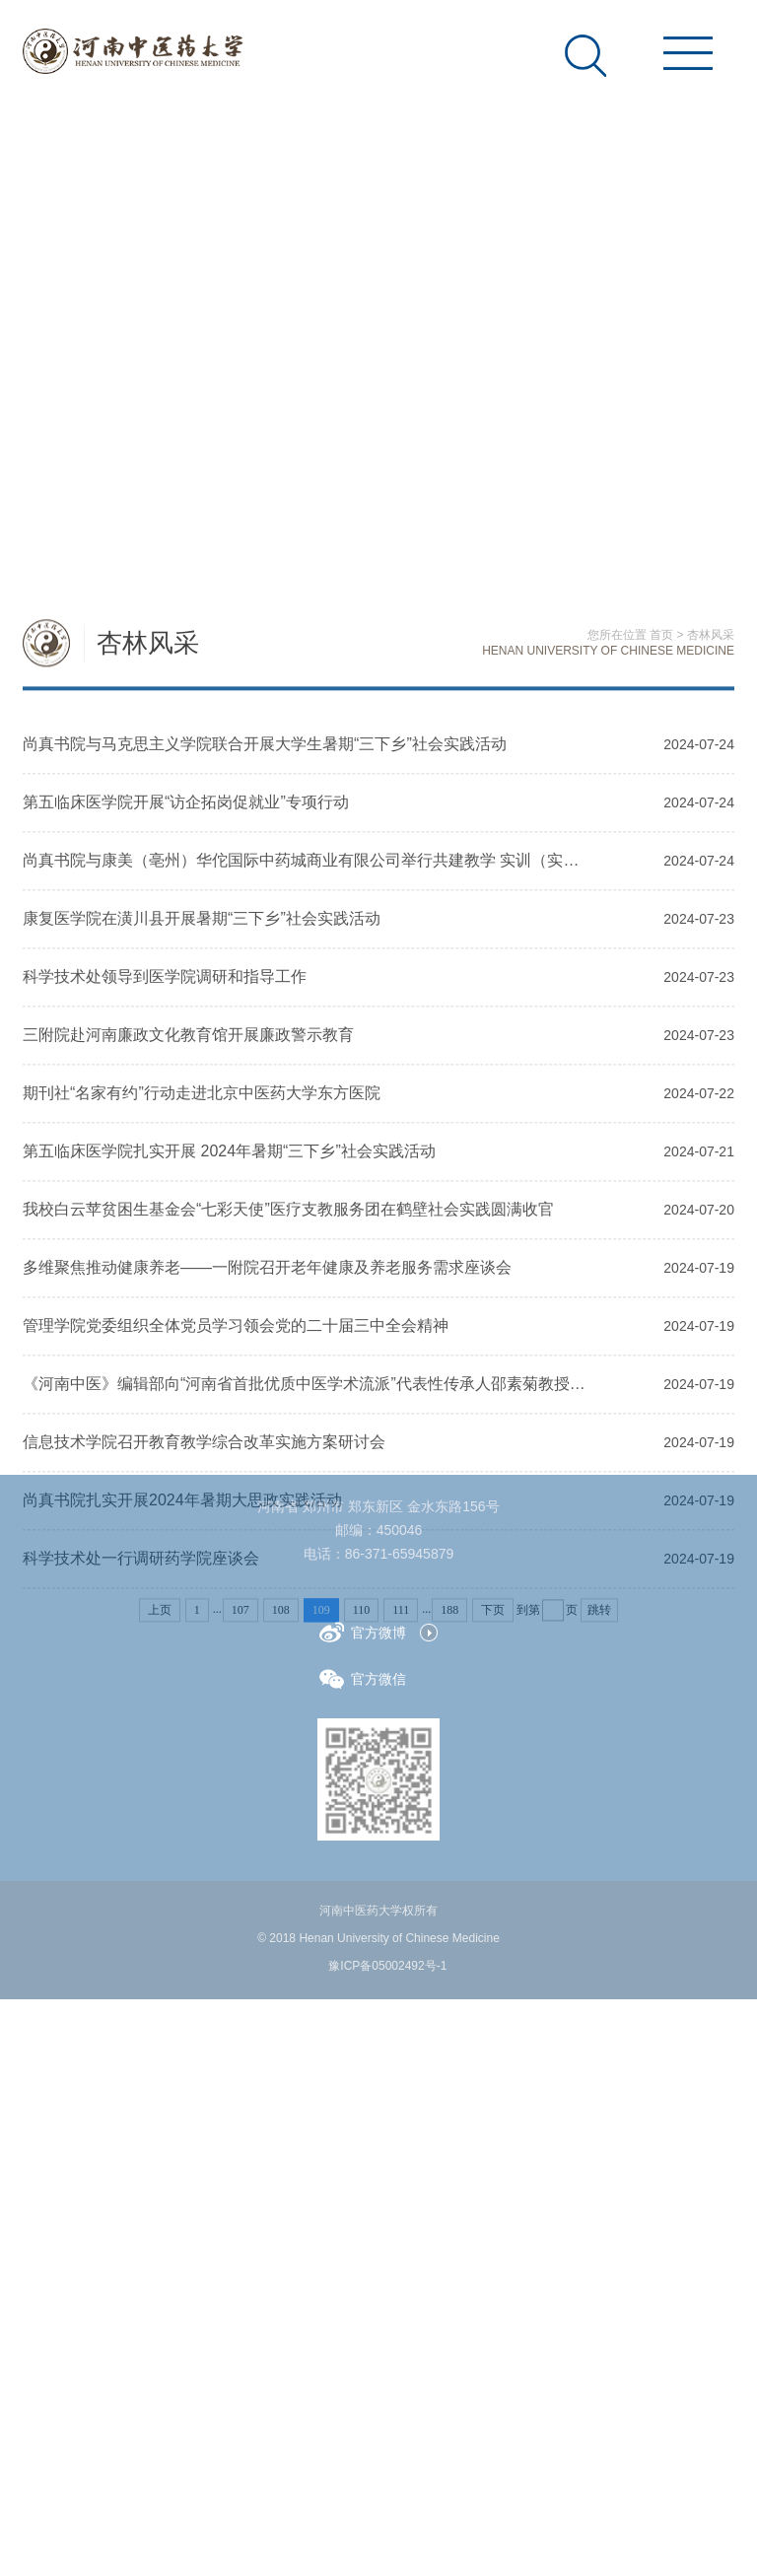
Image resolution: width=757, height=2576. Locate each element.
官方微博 (362, 1632)
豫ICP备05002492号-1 (387, 1966)
